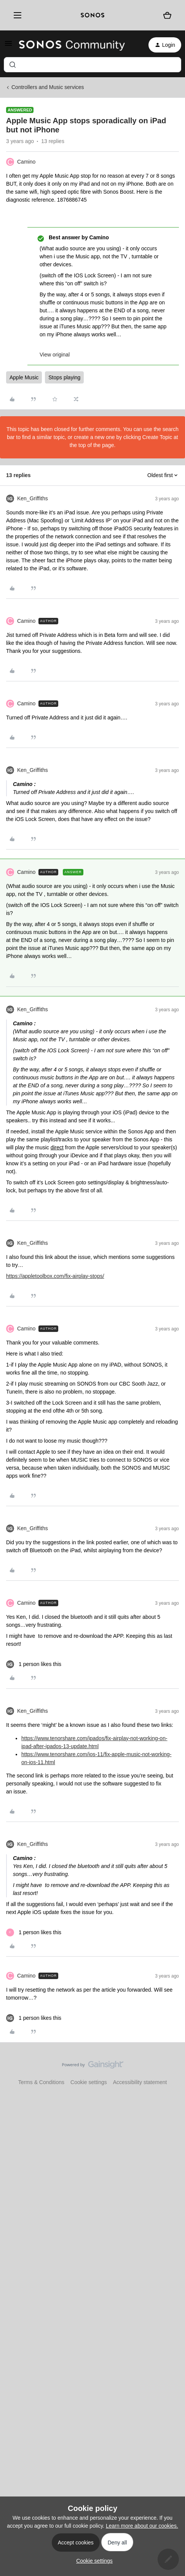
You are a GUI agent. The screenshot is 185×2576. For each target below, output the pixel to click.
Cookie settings (88, 2082)
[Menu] (16, 15)
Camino (26, 162)
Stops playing (64, 377)
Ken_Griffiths (32, 498)
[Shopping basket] (167, 15)
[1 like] (33, 1664)
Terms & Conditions (41, 2082)
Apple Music (24, 377)
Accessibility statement (140, 2082)
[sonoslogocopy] (92, 15)
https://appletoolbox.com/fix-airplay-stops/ (55, 1276)
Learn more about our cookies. (142, 2526)
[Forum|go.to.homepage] (72, 45)
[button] (8, 46)
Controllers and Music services (47, 87)
